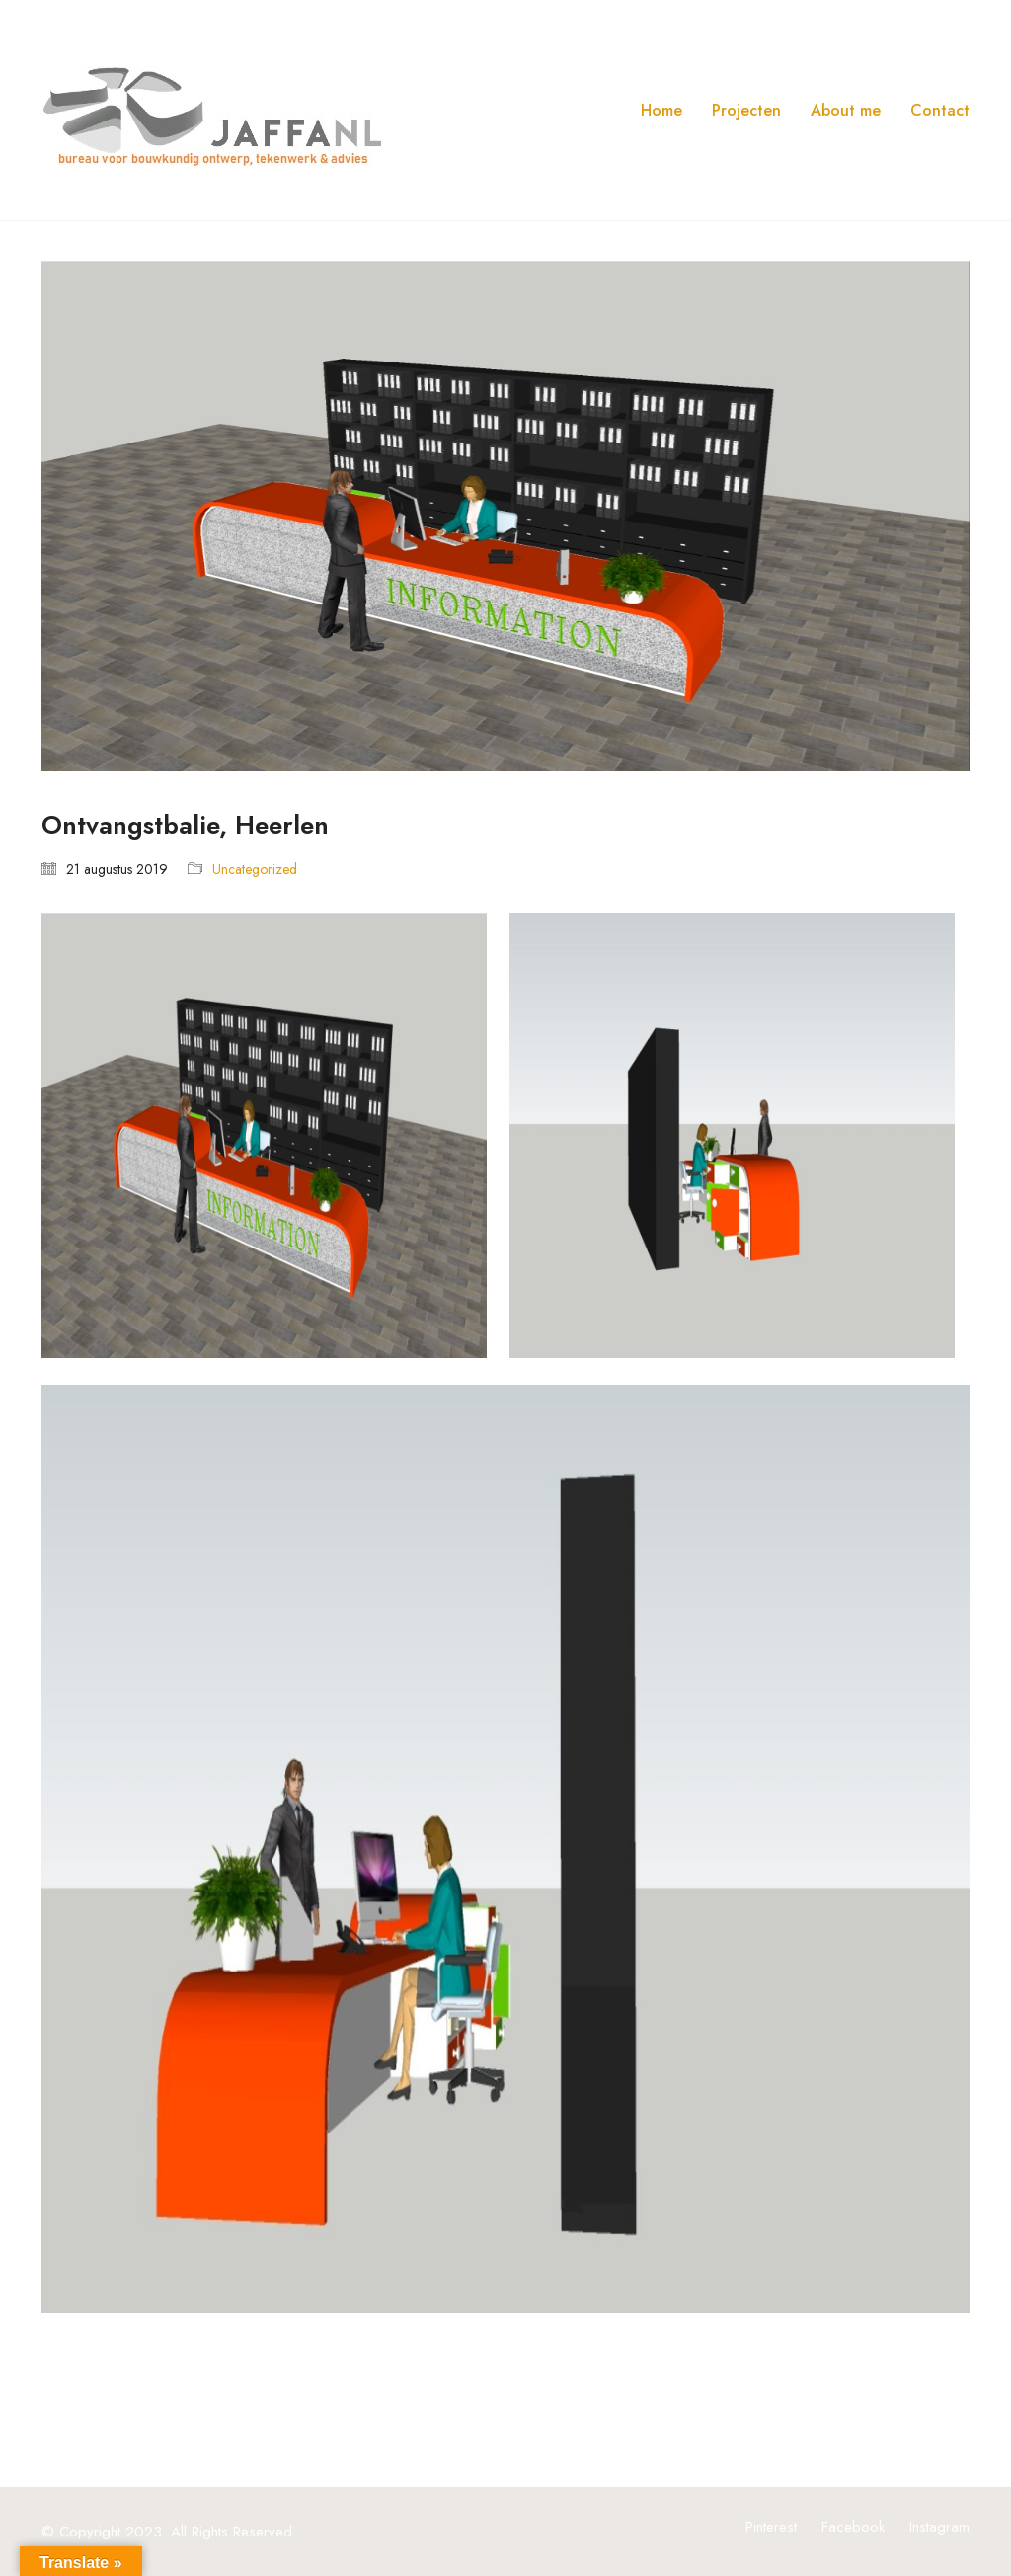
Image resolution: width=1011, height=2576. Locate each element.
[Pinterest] (771, 2526)
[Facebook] (853, 2526)
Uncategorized (254, 869)
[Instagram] (939, 2526)
